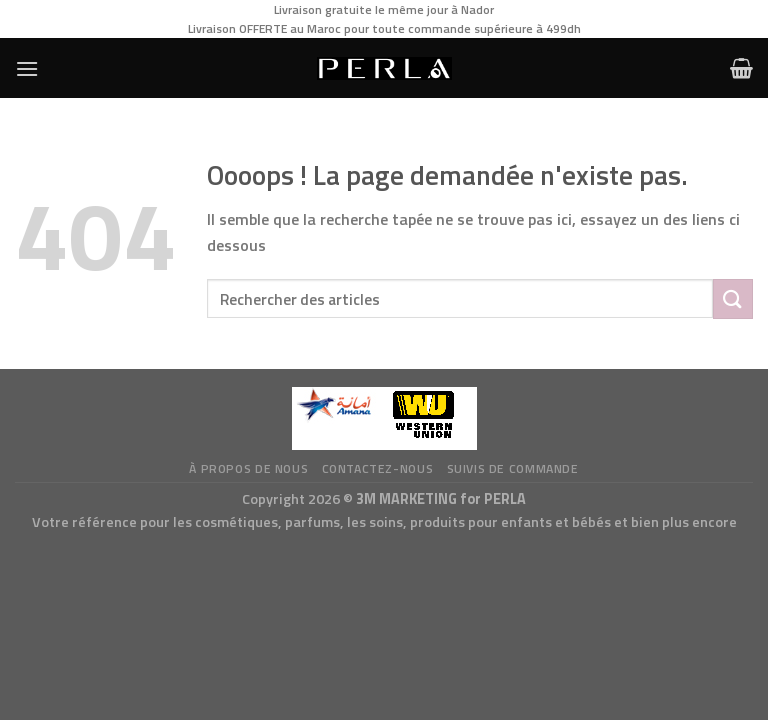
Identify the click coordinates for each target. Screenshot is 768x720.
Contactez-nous (378, 468)
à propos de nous (248, 468)
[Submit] (733, 298)
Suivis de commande (513, 468)
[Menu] (27, 68)
